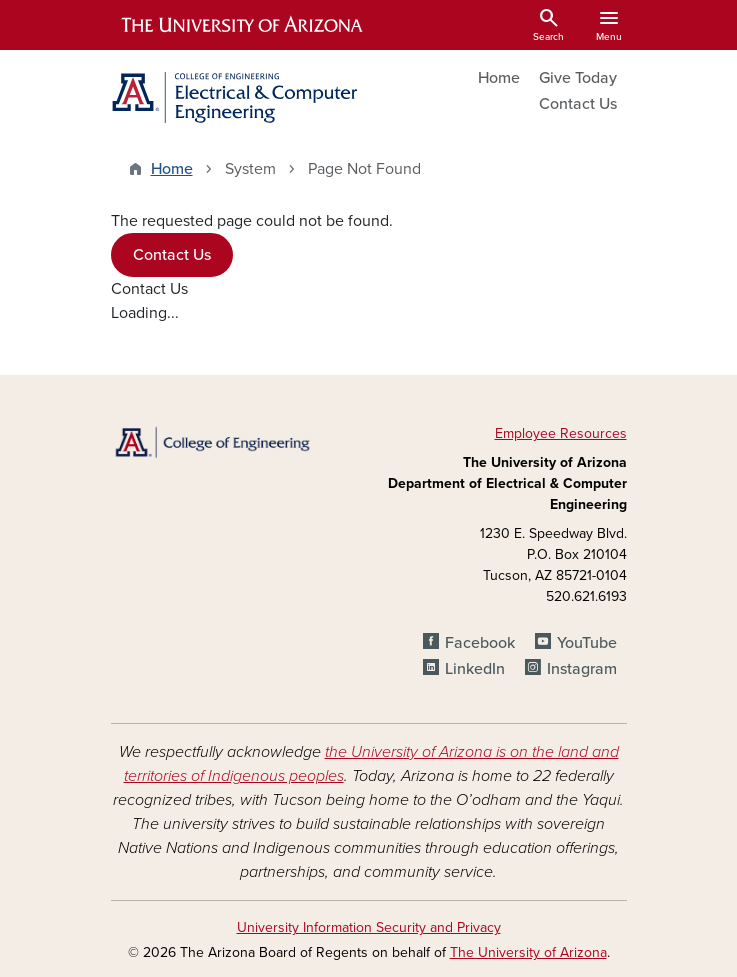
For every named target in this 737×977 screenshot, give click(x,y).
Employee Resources (561, 433)
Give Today (578, 78)
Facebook (480, 643)
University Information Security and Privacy (369, 927)
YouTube (587, 643)
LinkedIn (475, 669)
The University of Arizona (528, 952)
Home (499, 78)
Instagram (582, 669)
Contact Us (578, 104)
